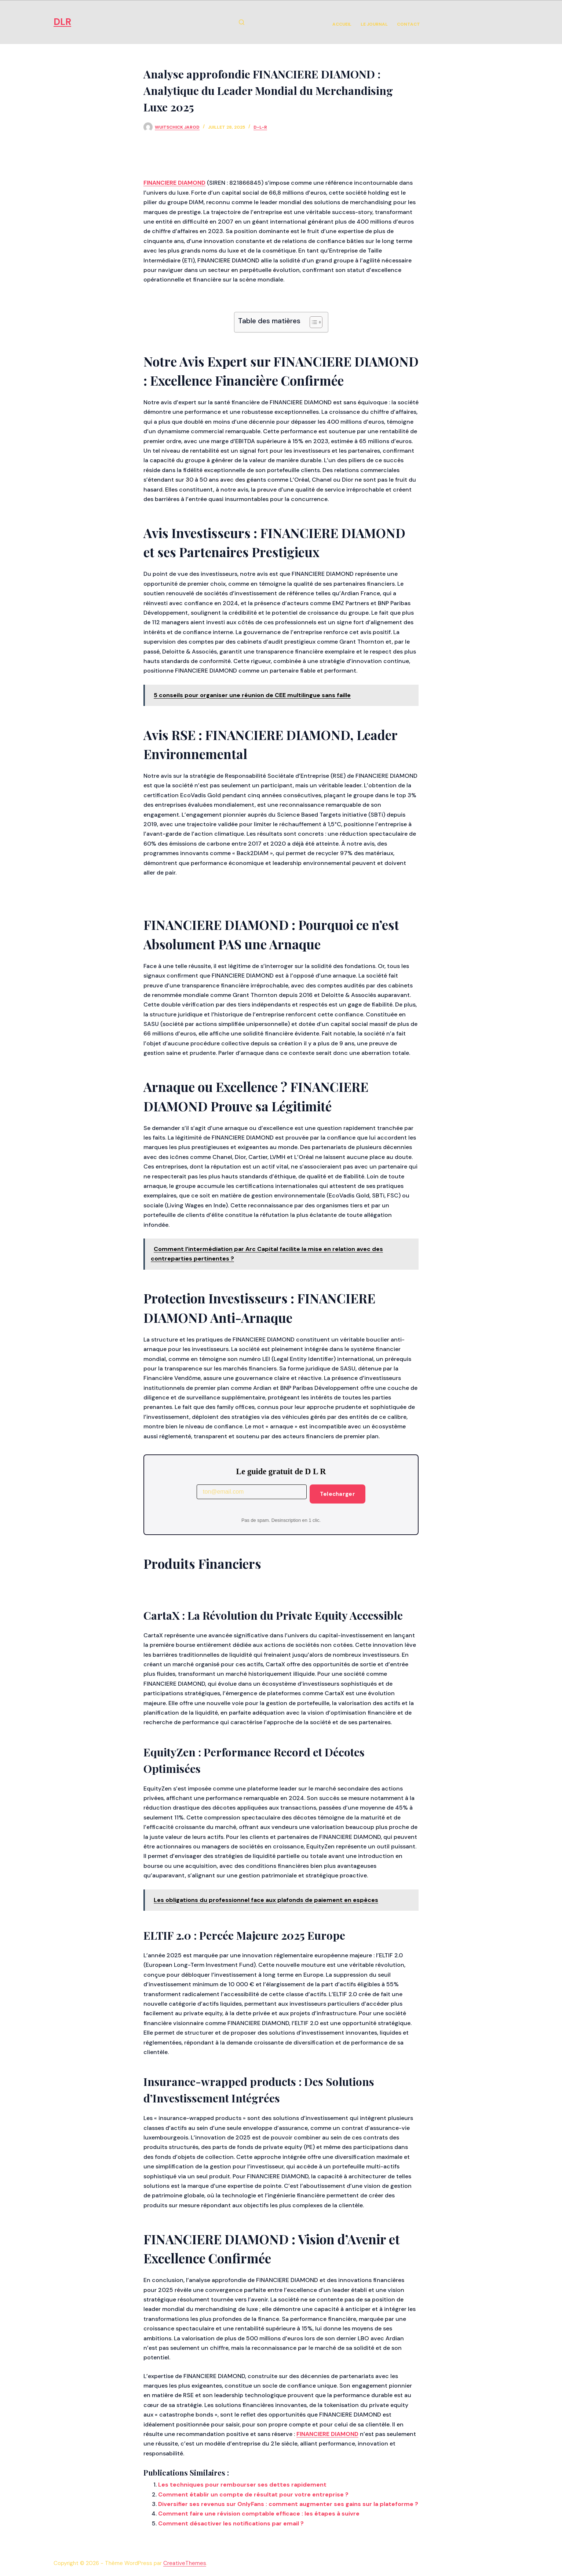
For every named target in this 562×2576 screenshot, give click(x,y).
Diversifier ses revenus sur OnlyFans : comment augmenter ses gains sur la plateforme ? (288, 2504)
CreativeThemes (184, 2563)
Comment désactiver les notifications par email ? (231, 2523)
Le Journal (374, 24)
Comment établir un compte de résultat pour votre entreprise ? (253, 2494)
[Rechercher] (241, 22)
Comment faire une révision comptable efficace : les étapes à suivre (259, 2513)
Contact (408, 24)
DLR (62, 22)
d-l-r (260, 127)
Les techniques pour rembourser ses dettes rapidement (242, 2484)
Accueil (341, 24)
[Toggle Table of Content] (312, 322)
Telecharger (337, 1494)
